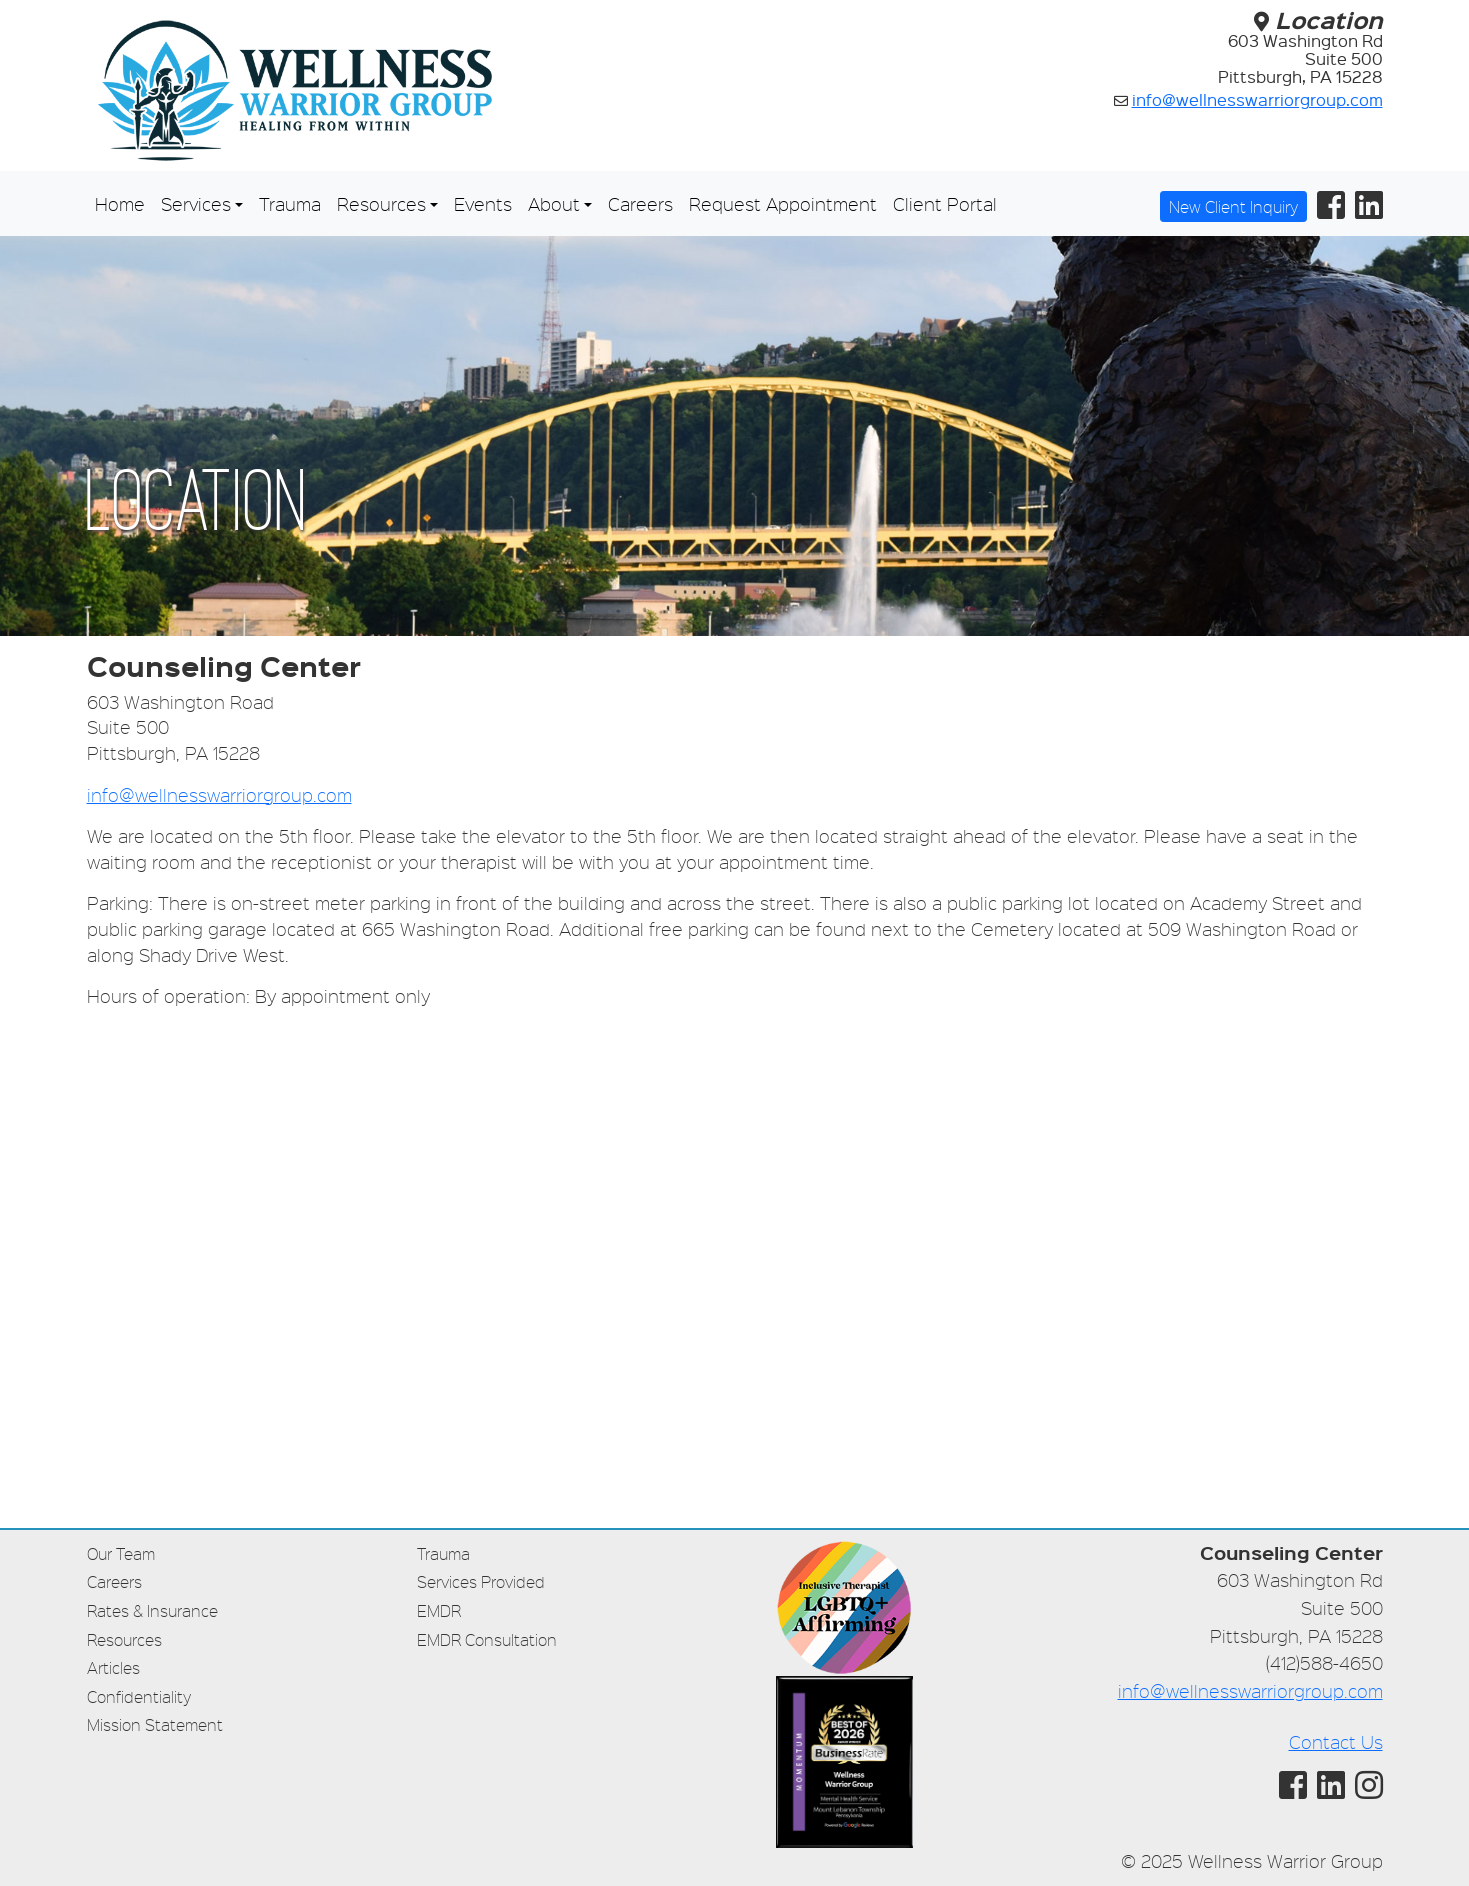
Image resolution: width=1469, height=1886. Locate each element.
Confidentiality (139, 1696)
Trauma (290, 203)
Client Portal (945, 203)
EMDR (439, 1610)
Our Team (121, 1553)
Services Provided (481, 1581)
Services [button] (196, 203)
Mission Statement (155, 1724)
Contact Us (1336, 1741)
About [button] (554, 203)
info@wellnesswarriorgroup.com (1257, 99)
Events (483, 203)
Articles (113, 1667)
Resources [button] (381, 203)
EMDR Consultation (487, 1639)
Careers (640, 203)
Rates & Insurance (152, 1610)
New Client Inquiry (1233, 206)
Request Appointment (783, 203)
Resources (124, 1639)
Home (120, 203)
